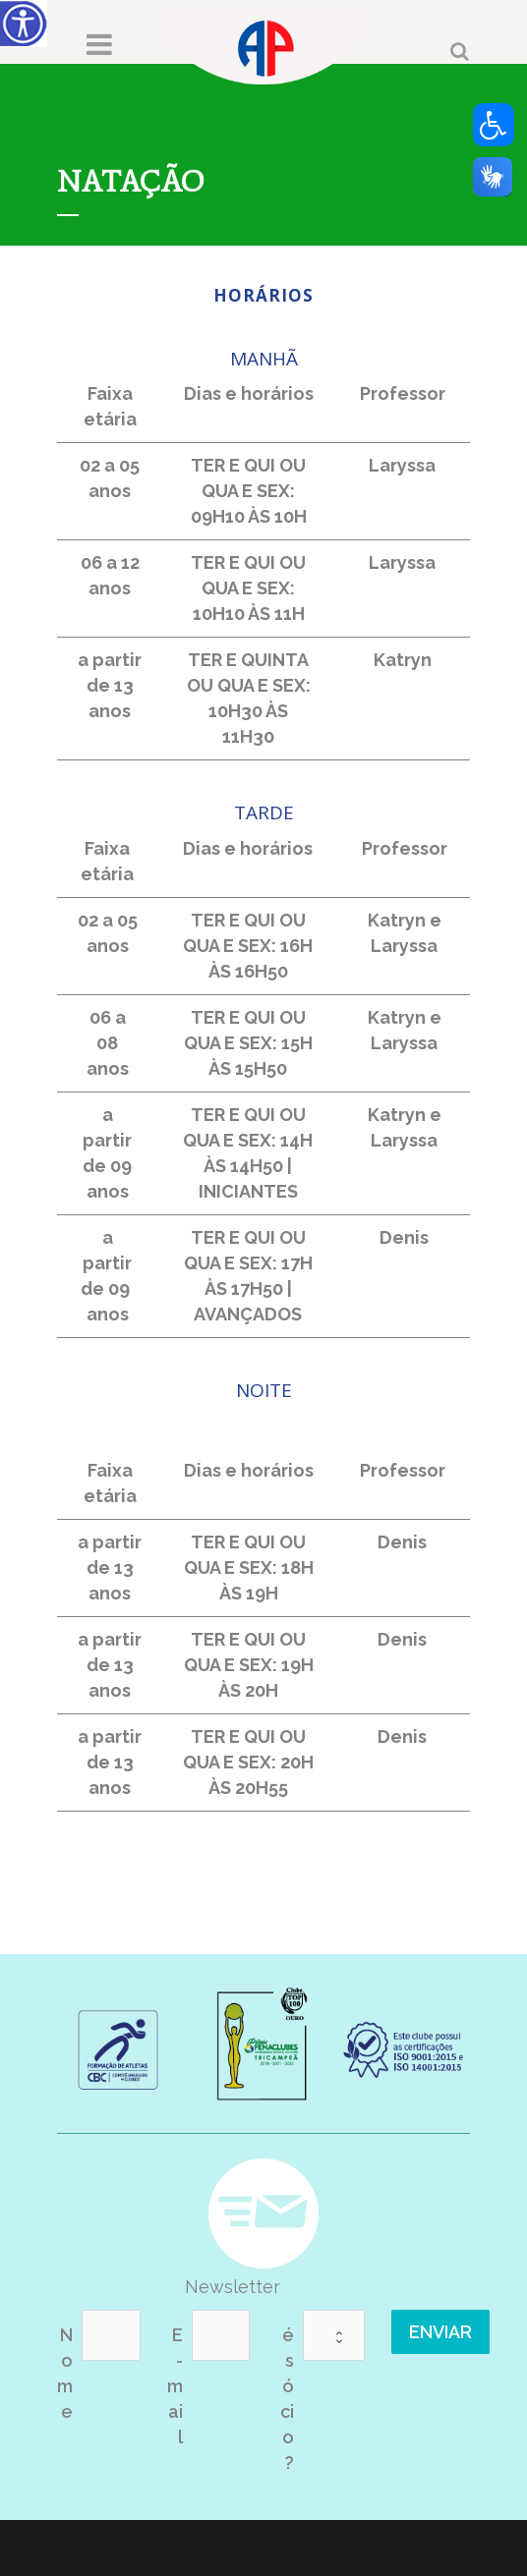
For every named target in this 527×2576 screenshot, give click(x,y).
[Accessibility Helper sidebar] (23, 23)
